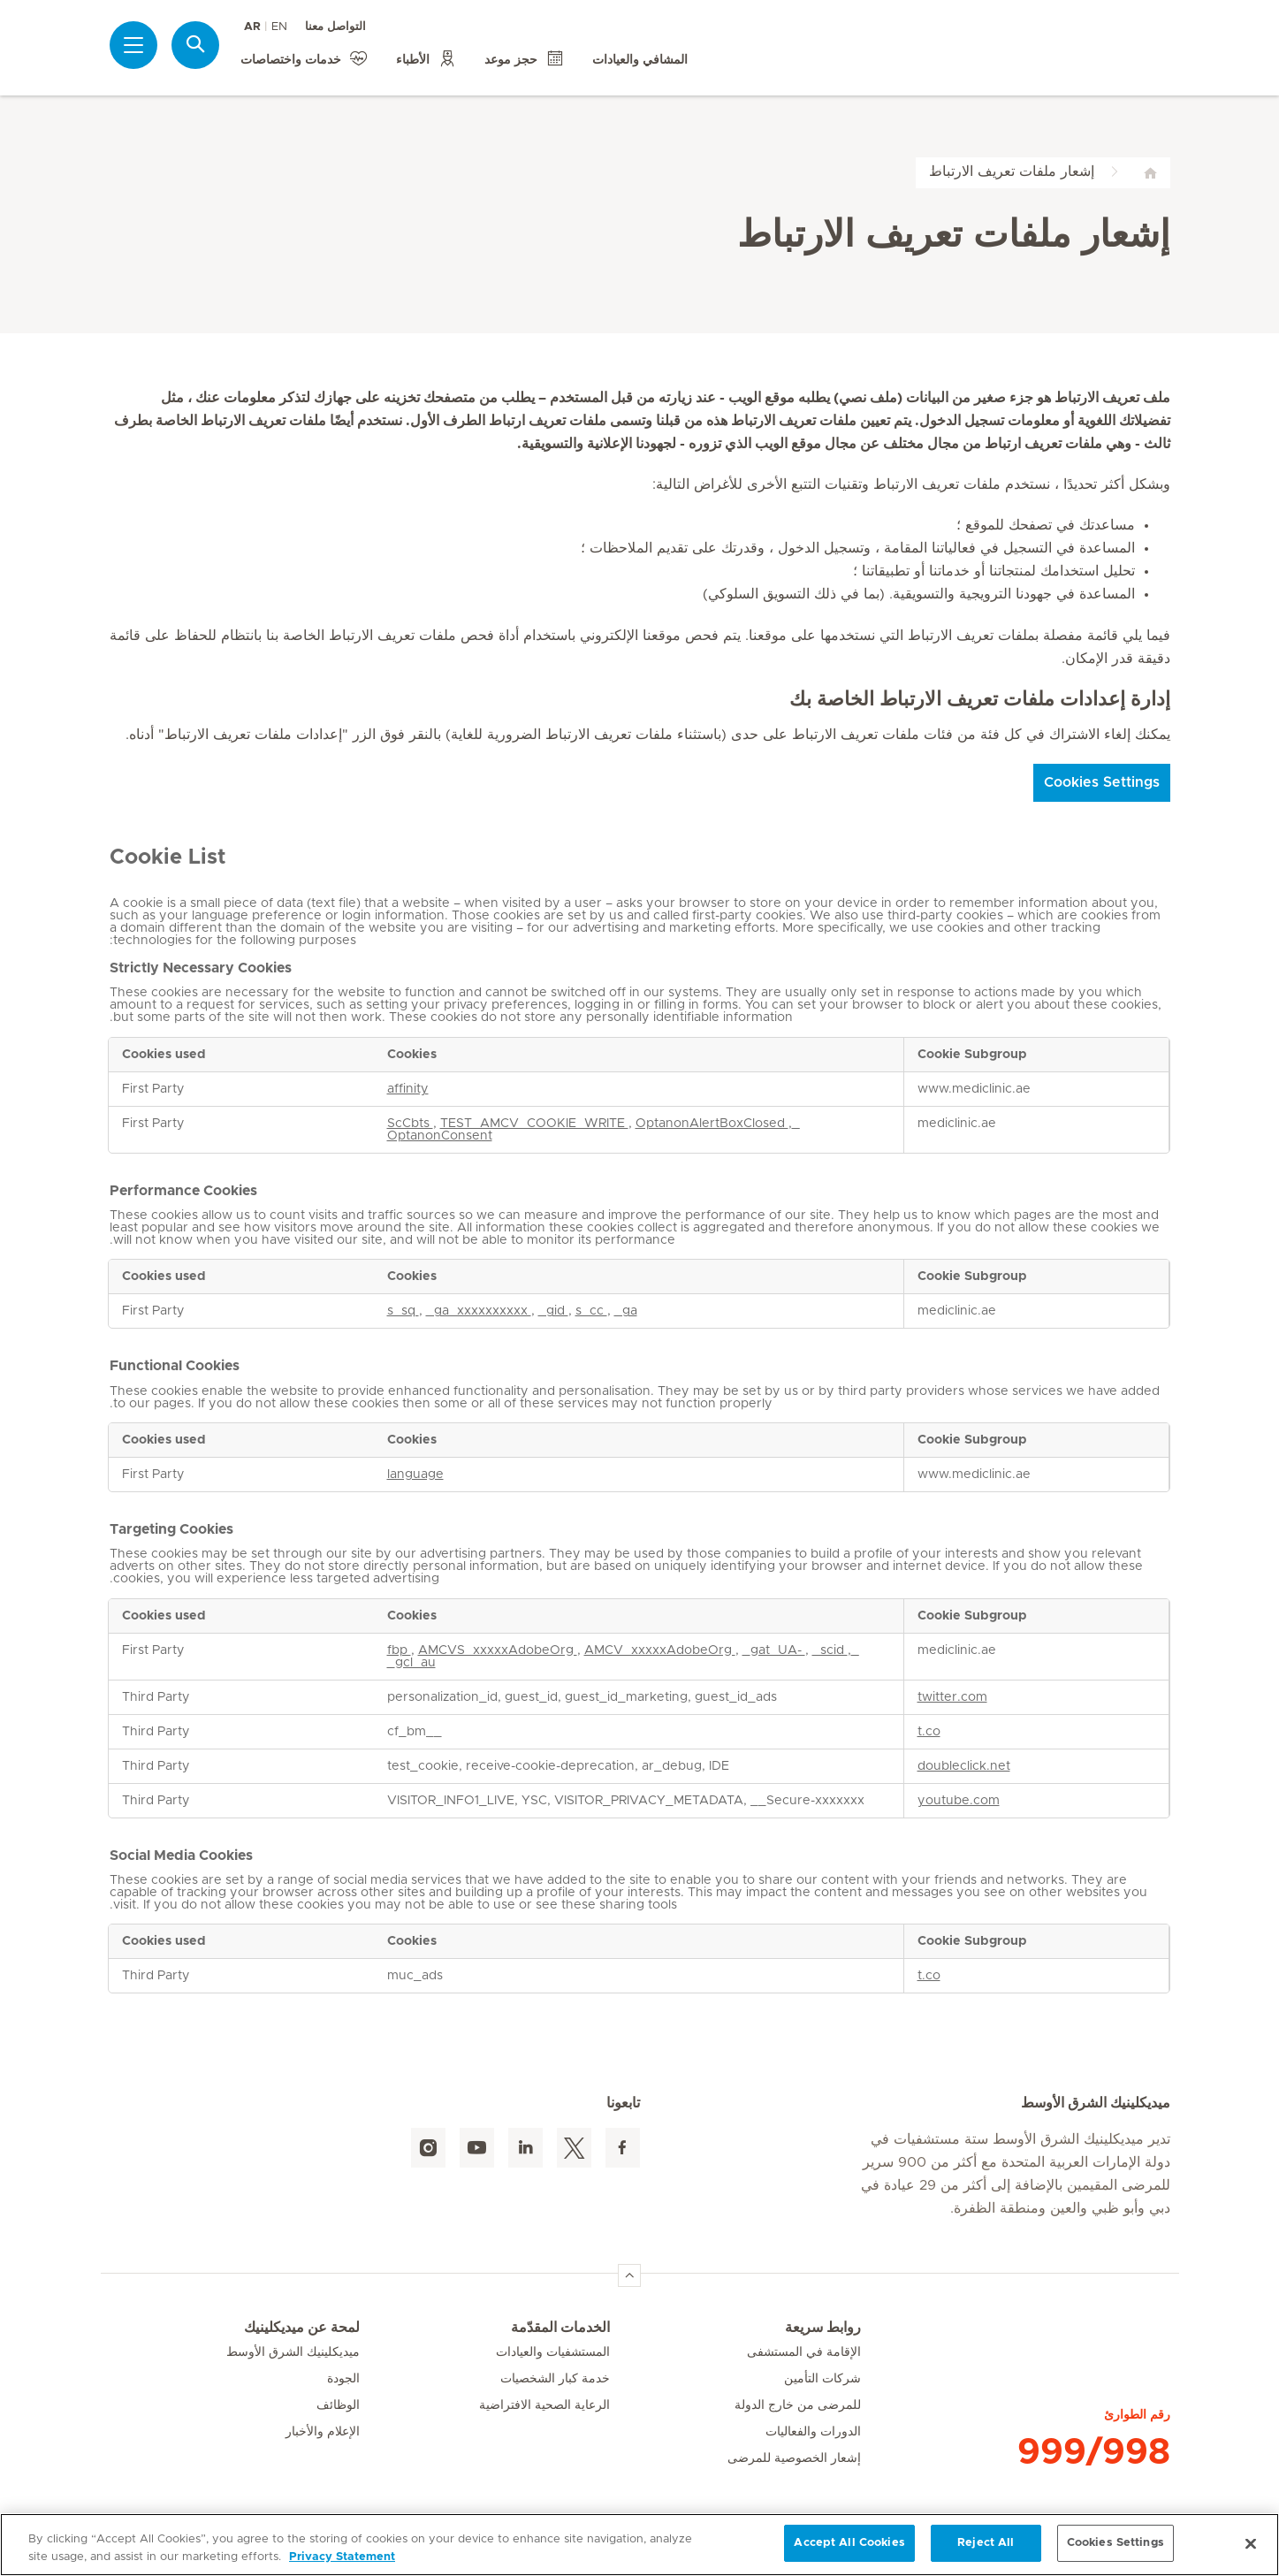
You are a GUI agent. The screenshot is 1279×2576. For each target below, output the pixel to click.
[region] (639, 2544)
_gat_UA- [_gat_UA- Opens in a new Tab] (773, 1650)
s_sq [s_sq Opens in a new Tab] (403, 1311)
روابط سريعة (823, 2328)
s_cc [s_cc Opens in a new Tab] (591, 1311)
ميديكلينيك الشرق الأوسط (293, 2352)
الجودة (343, 2379)
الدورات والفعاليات (813, 2432)
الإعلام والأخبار (322, 2432)
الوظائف (338, 2405)
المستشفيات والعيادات (553, 2352)
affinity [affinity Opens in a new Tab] (408, 1089)
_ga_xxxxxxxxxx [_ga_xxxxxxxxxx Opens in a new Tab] (478, 1311)
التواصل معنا (335, 27)
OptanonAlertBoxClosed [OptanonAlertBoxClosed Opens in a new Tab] (712, 1123)
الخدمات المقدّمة (560, 2328)
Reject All (985, 2543)
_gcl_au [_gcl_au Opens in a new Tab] (411, 1663)
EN (279, 27)
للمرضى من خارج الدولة (798, 2405)
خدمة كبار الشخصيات (555, 2379)
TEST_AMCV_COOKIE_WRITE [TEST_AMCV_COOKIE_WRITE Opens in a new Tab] (534, 1123)
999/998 (1093, 2452)
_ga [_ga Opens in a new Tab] (625, 1311)
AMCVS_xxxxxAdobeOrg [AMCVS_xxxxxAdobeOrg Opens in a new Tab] (497, 1650)
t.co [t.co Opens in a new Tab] (928, 1732)
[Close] (1250, 2543)
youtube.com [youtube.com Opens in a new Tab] (958, 1801)
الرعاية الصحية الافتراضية (544, 2405)
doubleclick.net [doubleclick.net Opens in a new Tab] (963, 1766)
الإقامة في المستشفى (804, 2352)
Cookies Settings (1102, 782)
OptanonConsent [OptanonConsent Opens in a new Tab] (439, 1136)
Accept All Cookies (849, 2543)
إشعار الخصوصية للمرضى (794, 2458)
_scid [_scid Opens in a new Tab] (830, 1650)
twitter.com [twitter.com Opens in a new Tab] (952, 1697)
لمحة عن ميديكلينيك (302, 2328)
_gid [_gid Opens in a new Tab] (553, 1311)
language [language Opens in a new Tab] (415, 1474)
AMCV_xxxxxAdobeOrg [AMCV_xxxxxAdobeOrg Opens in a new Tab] (659, 1650)
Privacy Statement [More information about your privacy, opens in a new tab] (342, 2557)
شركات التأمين (822, 2379)
